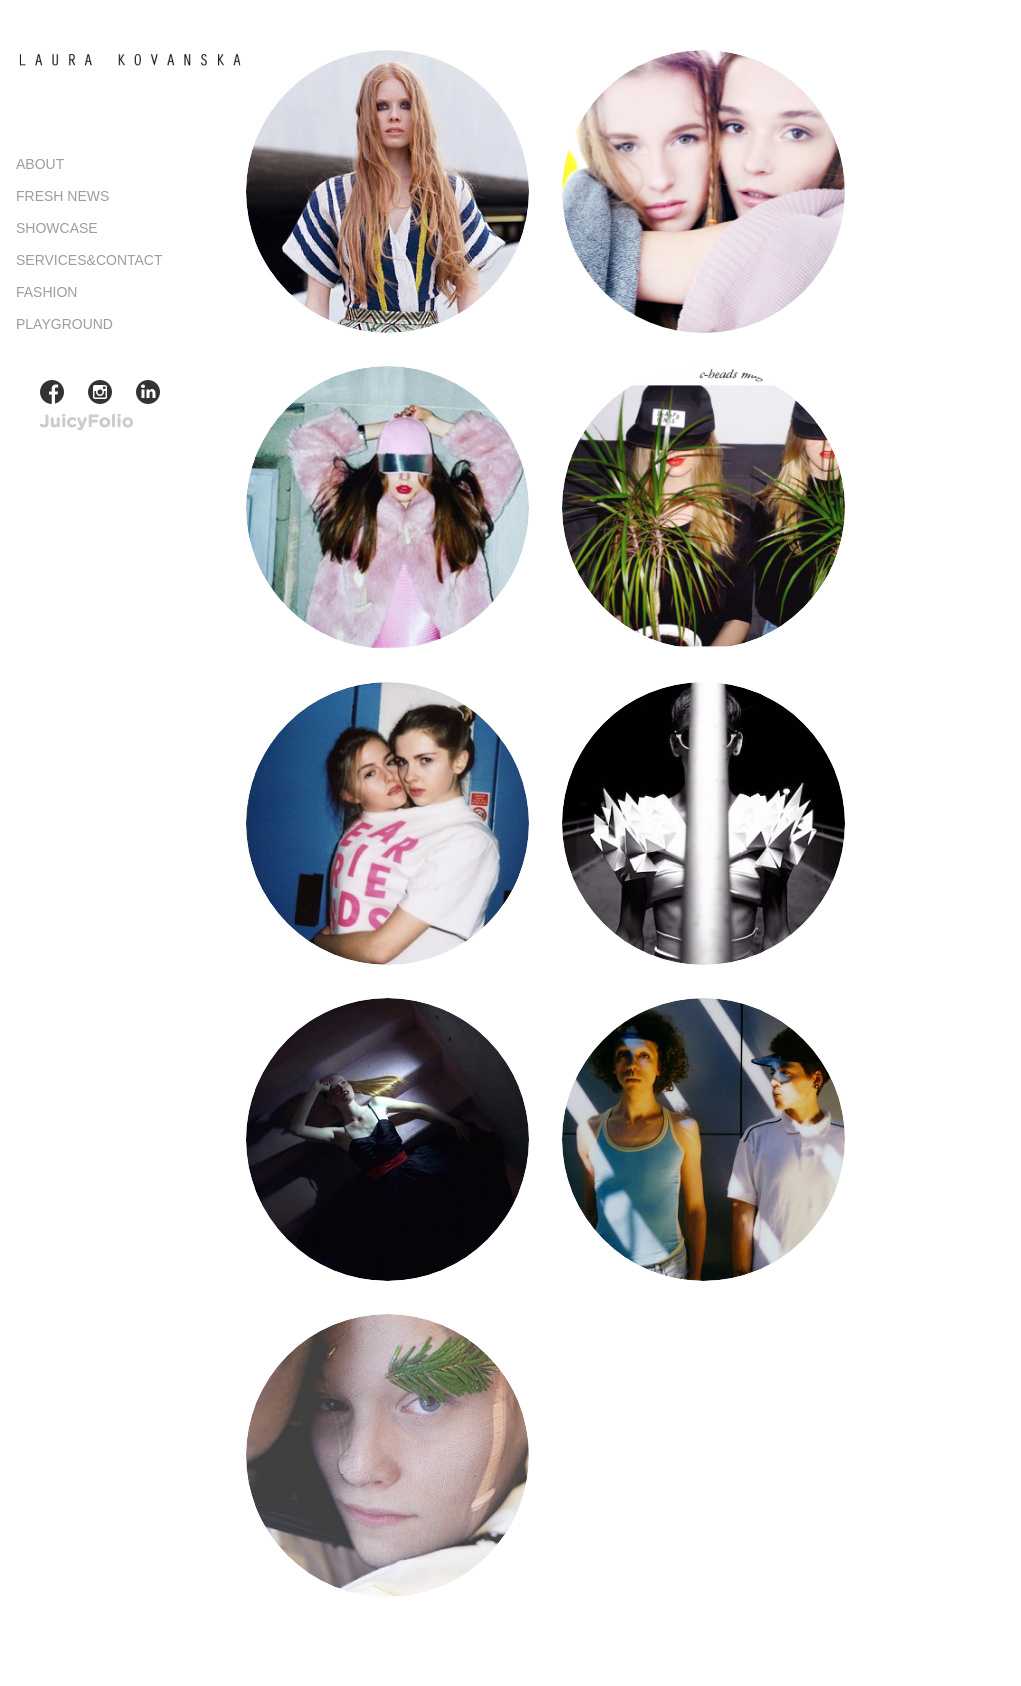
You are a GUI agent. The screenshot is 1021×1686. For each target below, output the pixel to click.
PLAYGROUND (64, 324)
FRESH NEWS (62, 196)
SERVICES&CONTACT (89, 260)
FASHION (46, 292)
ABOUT (40, 164)
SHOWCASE (57, 228)
